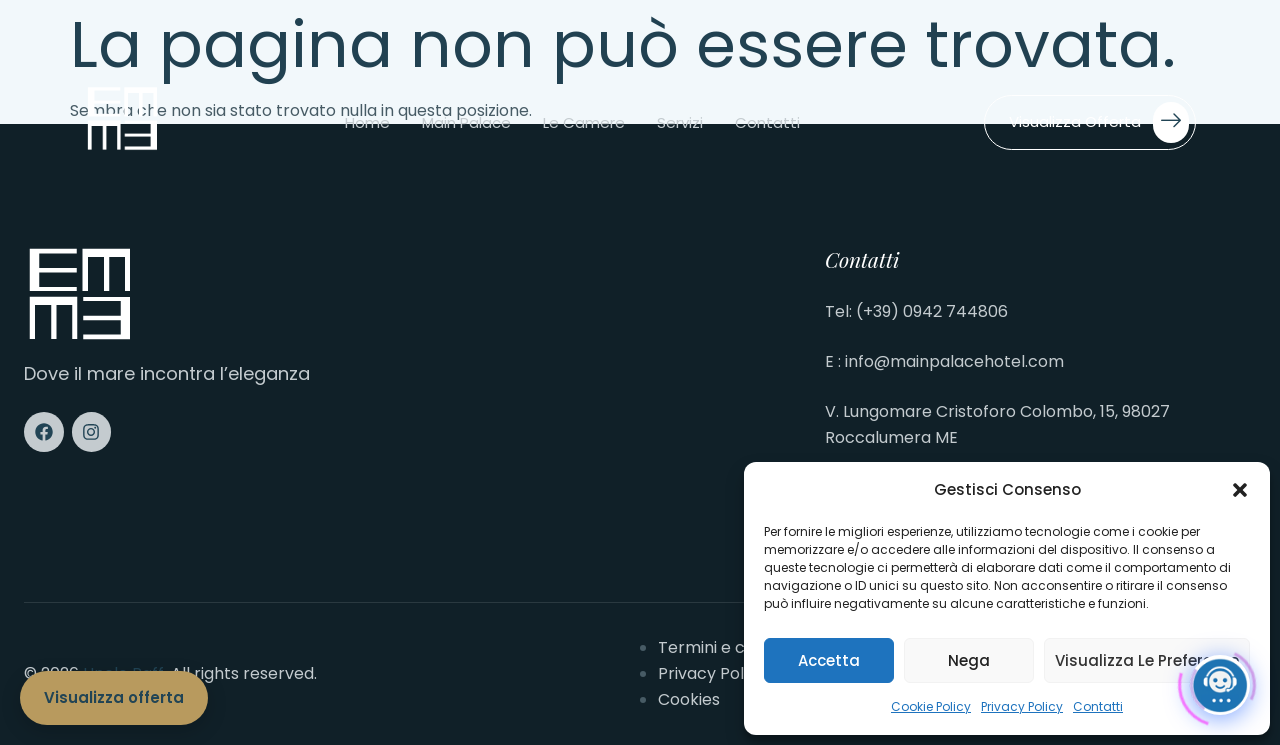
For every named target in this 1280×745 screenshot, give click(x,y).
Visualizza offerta (1099, 122)
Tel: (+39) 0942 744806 (916, 311)
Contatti (1098, 706)
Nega (969, 660)
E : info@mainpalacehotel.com (944, 361)
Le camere (584, 122)
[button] (1240, 490)
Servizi (680, 122)
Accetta (829, 660)
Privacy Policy (1022, 706)
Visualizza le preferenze (1147, 660)
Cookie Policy (931, 706)
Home (367, 122)
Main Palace (466, 122)
